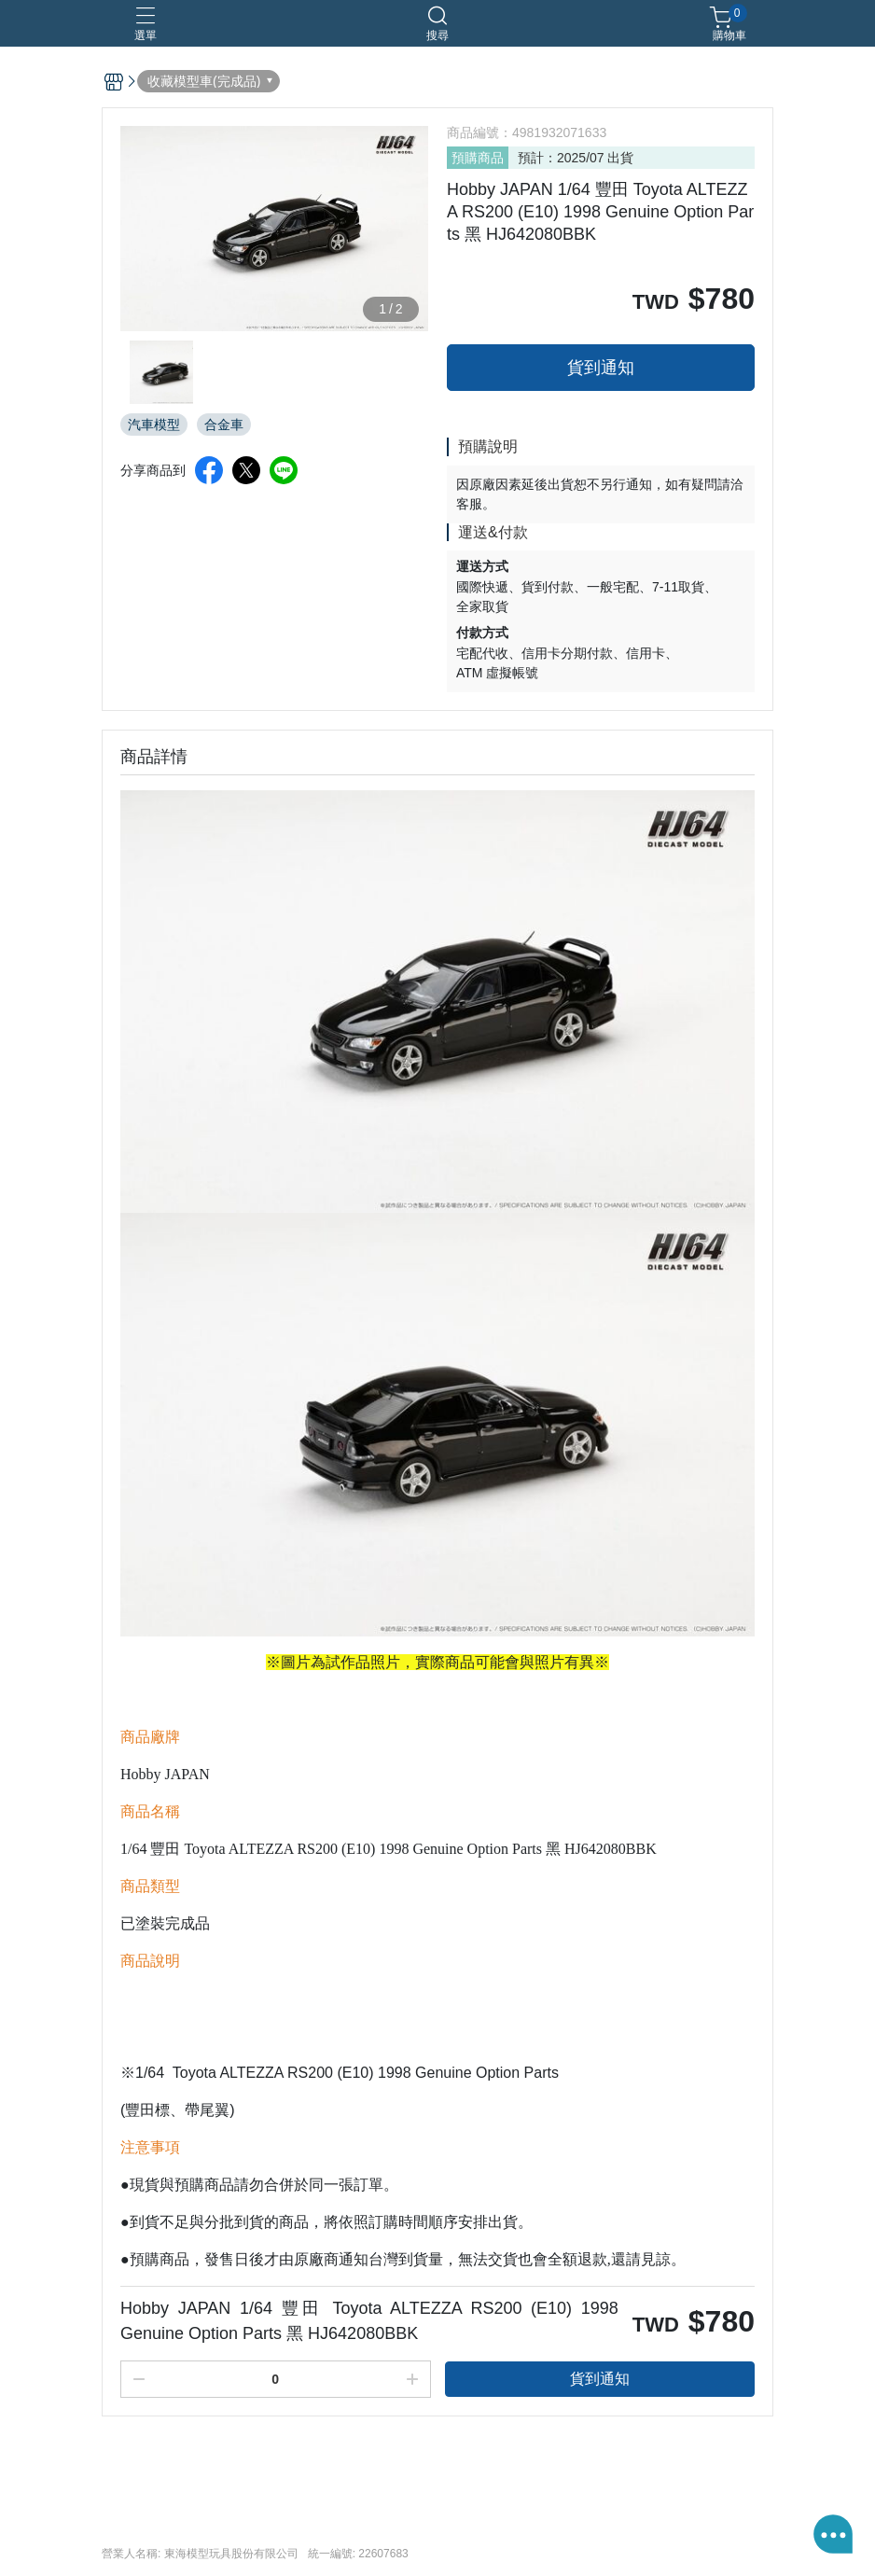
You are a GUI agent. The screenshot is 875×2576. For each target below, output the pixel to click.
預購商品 (477, 157)
